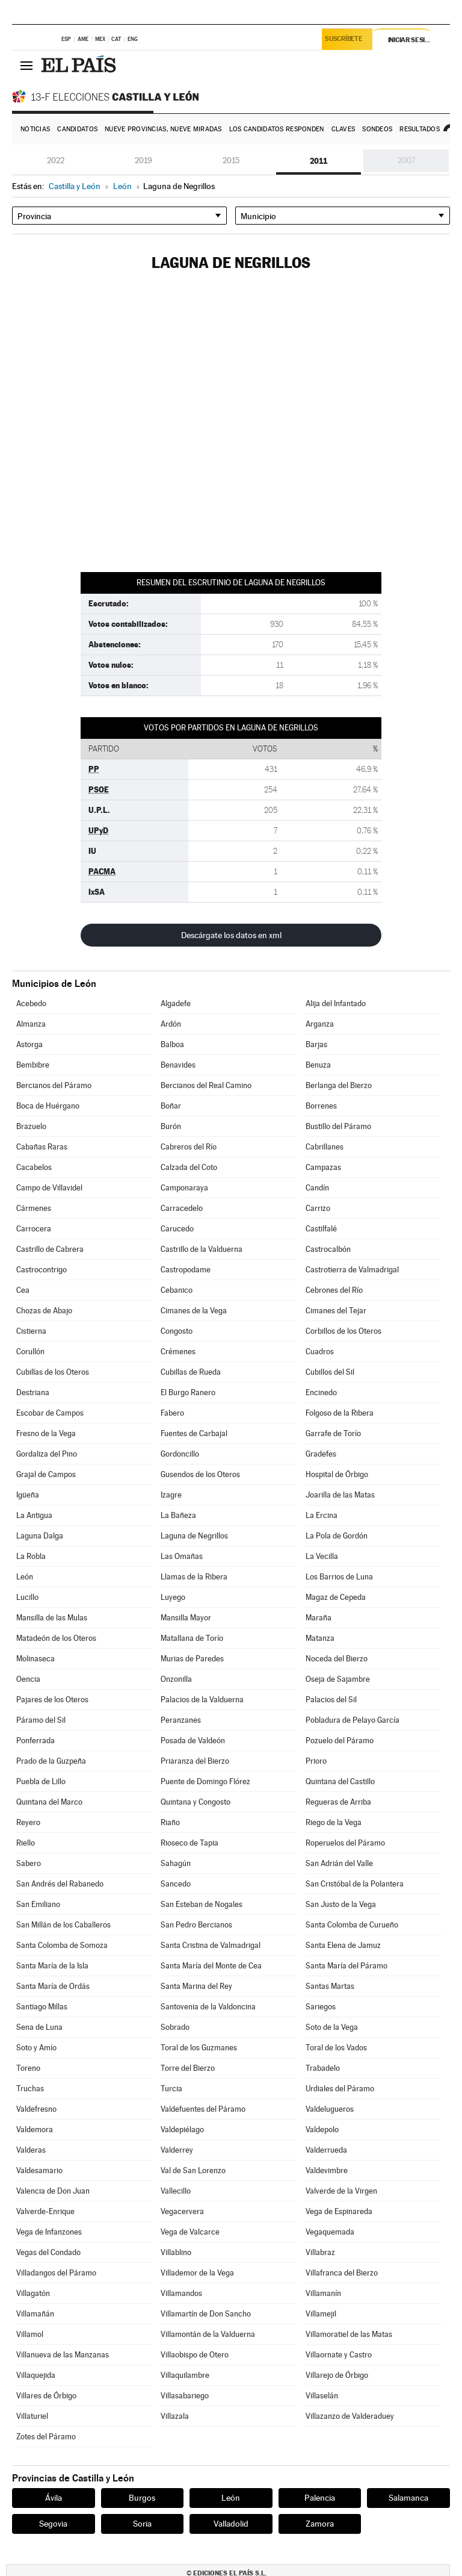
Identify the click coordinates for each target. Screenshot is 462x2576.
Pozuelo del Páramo (340, 1740)
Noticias (35, 129)
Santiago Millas (41, 2006)
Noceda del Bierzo (337, 1658)
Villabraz (320, 2252)
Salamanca (408, 2498)
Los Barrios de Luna (339, 1576)
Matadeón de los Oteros (56, 1638)
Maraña (318, 1617)
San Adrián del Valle (339, 1863)
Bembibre (32, 1064)
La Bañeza (178, 1515)
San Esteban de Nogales (201, 1904)
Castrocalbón (328, 1249)
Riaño (170, 1822)
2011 (318, 161)
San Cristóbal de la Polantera (355, 1883)
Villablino (176, 2252)
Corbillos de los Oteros (343, 1331)
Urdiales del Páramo (340, 2088)
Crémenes (178, 1351)
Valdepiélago (182, 2129)
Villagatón (33, 2293)
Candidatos (77, 129)
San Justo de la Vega (341, 1904)
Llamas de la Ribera (194, 1576)
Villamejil (321, 2313)
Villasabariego (185, 2395)
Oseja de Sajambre (338, 1679)
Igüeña (27, 1494)
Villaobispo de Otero (195, 2354)
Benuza (318, 1064)
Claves (343, 129)
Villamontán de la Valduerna (208, 2334)
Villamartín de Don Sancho (206, 2313)
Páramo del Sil (41, 1720)
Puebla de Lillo (41, 1781)
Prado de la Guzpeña (51, 1761)
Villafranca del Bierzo (342, 2272)
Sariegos (321, 2006)
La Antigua (34, 1515)
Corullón (30, 1351)
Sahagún (176, 1863)
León (24, 1576)
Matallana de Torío (192, 1638)
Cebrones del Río (334, 1290)
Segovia (53, 2523)
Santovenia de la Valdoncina (208, 2006)
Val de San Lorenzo (193, 2170)
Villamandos (181, 2293)
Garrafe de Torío (333, 1433)
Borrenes (321, 1105)
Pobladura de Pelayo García (352, 1720)
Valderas (31, 2149)
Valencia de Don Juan (53, 2190)
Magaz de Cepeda (336, 1597)
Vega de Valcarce (190, 2231)
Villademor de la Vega (197, 2272)
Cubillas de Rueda (191, 1372)
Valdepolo (322, 2129)
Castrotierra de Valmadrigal (352, 1269)
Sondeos (377, 129)
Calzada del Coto (189, 1167)
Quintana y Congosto (195, 1801)
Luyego (173, 1597)
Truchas (30, 2088)
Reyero (28, 1822)
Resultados (419, 129)
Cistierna (31, 1331)
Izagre (171, 1494)
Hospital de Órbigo (337, 1474)
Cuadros (320, 1351)
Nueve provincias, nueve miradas (163, 129)
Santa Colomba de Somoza (62, 1945)
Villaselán (322, 2395)
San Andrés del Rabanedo (59, 1883)
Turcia (171, 2088)
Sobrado (175, 2027)
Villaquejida (35, 2375)
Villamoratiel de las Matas (349, 2334)
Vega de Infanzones (49, 2231)
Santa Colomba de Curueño (352, 1924)
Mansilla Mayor (186, 1617)
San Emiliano (38, 1904)
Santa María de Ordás (53, 1986)
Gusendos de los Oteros (200, 1474)
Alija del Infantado (336, 1003)
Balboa (172, 1044)
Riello (25, 1842)
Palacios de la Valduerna (202, 1699)
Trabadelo (323, 2068)
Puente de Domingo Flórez (205, 1781)
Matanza (320, 1638)
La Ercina (321, 1515)
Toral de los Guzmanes (199, 2047)
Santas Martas (330, 1986)
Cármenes (33, 1208)
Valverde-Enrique (45, 2211)
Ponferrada (35, 1740)
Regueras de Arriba (338, 1801)
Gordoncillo (180, 1453)
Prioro (316, 1761)
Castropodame (186, 1269)
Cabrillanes (324, 1146)
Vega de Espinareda (339, 2211)
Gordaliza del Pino (46, 1453)
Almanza (31, 1023)
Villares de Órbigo (46, 2395)
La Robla (31, 1556)
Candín (317, 1187)
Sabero (28, 1863)
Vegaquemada (330, 2231)
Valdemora (34, 2129)
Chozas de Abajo (44, 1310)
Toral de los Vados (336, 2047)
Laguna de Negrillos (194, 1535)
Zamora (320, 2523)
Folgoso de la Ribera (340, 1412)
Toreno (28, 2068)
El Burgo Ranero (188, 1392)
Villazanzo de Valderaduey (350, 2416)
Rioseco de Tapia (189, 1842)
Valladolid (231, 2523)
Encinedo (321, 1392)
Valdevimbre (327, 2170)
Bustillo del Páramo (338, 1126)
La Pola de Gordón (337, 1535)
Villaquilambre (185, 2375)
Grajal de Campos (46, 1474)
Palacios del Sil (331, 1699)
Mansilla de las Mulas (51, 1617)
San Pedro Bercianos (196, 1924)
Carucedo (177, 1228)
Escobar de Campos (50, 1412)
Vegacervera (182, 2211)
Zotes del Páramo (46, 2436)
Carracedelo (182, 1208)
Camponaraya (184, 1187)
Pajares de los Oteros (52, 1699)
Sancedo (176, 1883)
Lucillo (27, 1597)
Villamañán (35, 2313)
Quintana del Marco (49, 1801)
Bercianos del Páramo (53, 1085)
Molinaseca (35, 1658)
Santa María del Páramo (346, 1965)
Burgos (142, 2498)
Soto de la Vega (332, 2027)
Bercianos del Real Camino (206, 1085)
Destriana (32, 1392)
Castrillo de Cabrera (50, 1249)
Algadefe (176, 1003)
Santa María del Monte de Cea (211, 1965)
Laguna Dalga (39, 1535)
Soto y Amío (36, 2047)
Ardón (171, 1023)
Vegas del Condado (48, 2252)
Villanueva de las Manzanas (62, 2354)
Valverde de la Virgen (341, 2190)
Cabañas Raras (41, 1146)
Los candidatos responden (276, 129)
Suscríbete (345, 40)
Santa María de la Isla (52, 1965)
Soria (142, 2523)
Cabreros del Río (189, 1146)
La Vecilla (322, 1556)
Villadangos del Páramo (56, 2272)
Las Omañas (182, 1556)
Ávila (53, 2498)
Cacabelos (34, 1167)
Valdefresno (36, 2109)
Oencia (28, 1679)
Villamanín (323, 2293)
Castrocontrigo (41, 1269)
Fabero (172, 1412)
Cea (22, 1290)
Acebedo (31, 1003)
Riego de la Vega (334, 1822)
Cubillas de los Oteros (52, 1372)
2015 (231, 160)
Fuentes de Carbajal (194, 1433)
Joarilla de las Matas (340, 1494)
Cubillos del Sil (330, 1372)
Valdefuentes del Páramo (203, 2109)
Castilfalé (321, 1228)
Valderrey (177, 2149)
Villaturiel (32, 2416)
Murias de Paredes (192, 1658)
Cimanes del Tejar (336, 1310)
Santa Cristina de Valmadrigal (210, 1945)
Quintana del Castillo (340, 1781)
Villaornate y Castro (339, 2354)
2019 (143, 160)
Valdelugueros (330, 2109)
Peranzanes (181, 1720)
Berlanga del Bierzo (339, 1085)
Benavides (178, 1064)
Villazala (175, 2416)
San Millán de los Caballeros (63, 1924)
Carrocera (33, 1228)
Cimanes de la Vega (194, 1310)
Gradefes (321, 1453)
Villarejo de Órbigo (337, 2375)
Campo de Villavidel (49, 1187)
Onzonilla (176, 1679)
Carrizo (318, 1208)
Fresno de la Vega (46, 1433)
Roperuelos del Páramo (345, 1842)
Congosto (176, 1331)
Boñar (171, 1105)
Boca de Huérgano (47, 1105)
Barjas (316, 1044)
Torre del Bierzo (188, 2068)
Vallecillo (176, 2190)
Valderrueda (326, 2149)
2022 (55, 160)
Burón (171, 1126)
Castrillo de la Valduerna (201, 1249)
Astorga (29, 1044)
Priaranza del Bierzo (195, 1761)
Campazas (323, 1167)
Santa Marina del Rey (196, 1986)
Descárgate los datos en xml (231, 935)
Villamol (29, 2334)
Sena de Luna (39, 2027)
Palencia (319, 2498)
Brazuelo (31, 1126)
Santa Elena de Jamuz (343, 1945)
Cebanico (176, 1290)
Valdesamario (39, 2170)
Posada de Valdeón (193, 1740)
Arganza (320, 1023)
